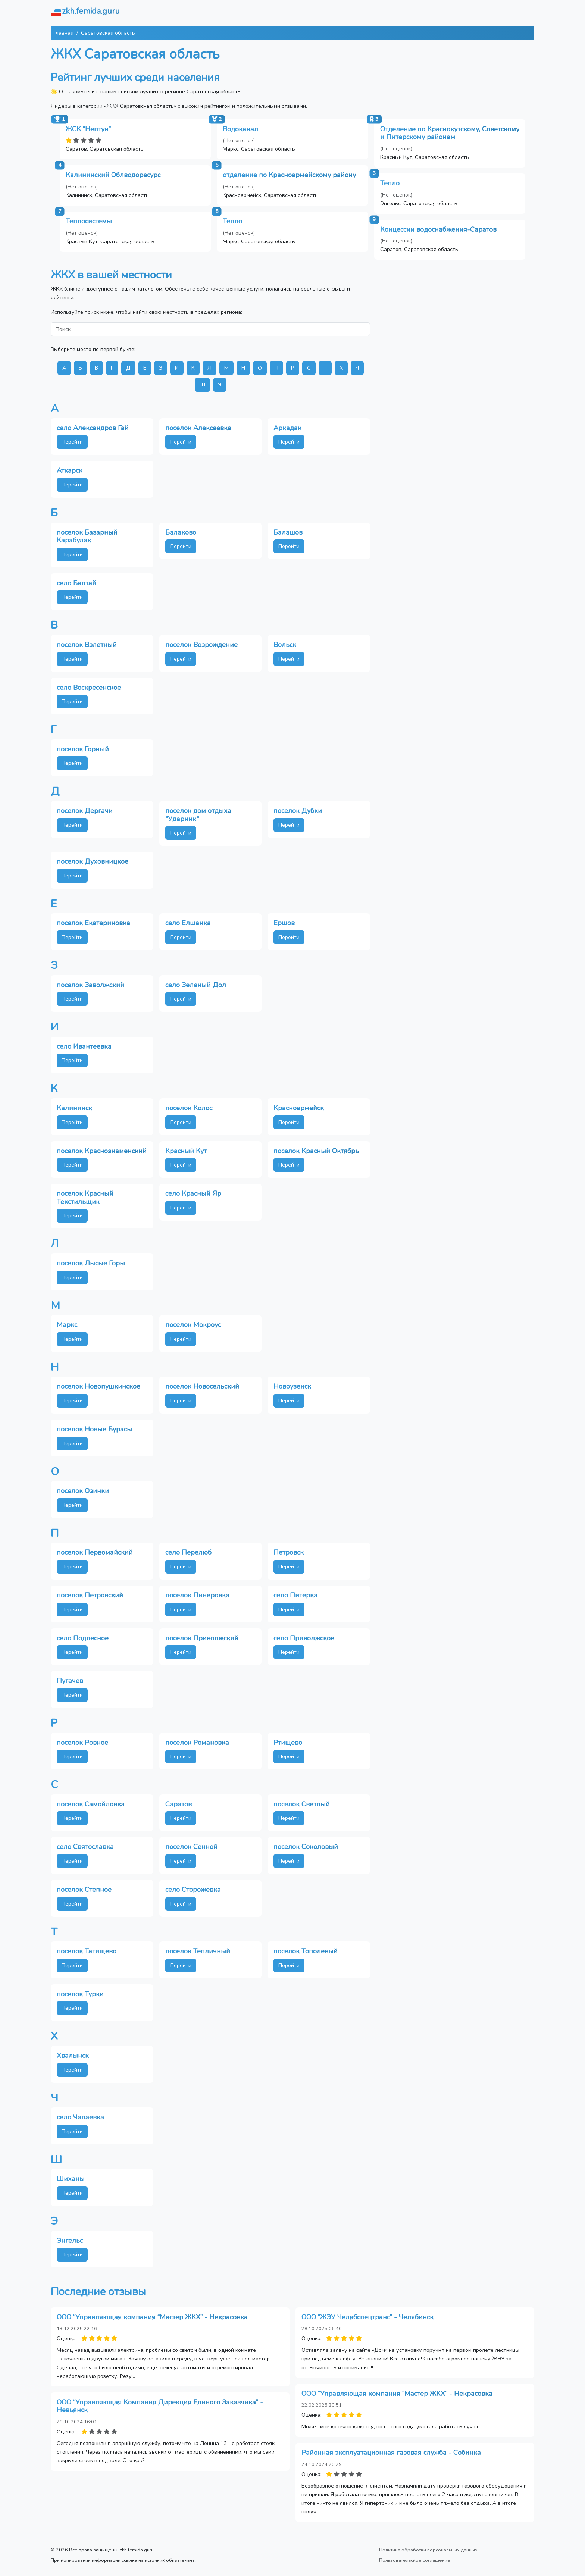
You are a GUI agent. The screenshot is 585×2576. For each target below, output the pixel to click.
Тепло (390, 183)
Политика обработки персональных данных (428, 2550)
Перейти (72, 441)
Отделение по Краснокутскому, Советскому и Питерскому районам (449, 133)
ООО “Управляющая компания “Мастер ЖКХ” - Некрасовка (152, 2317)
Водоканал (240, 129)
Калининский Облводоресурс (113, 174)
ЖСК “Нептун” (88, 129)
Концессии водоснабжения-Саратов (438, 229)
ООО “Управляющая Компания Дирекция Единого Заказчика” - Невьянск (160, 2406)
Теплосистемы (89, 221)
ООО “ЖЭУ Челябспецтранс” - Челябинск (367, 2317)
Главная (63, 33)
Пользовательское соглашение (414, 2560)
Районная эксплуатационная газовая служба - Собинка (391, 2452)
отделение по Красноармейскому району (289, 174)
